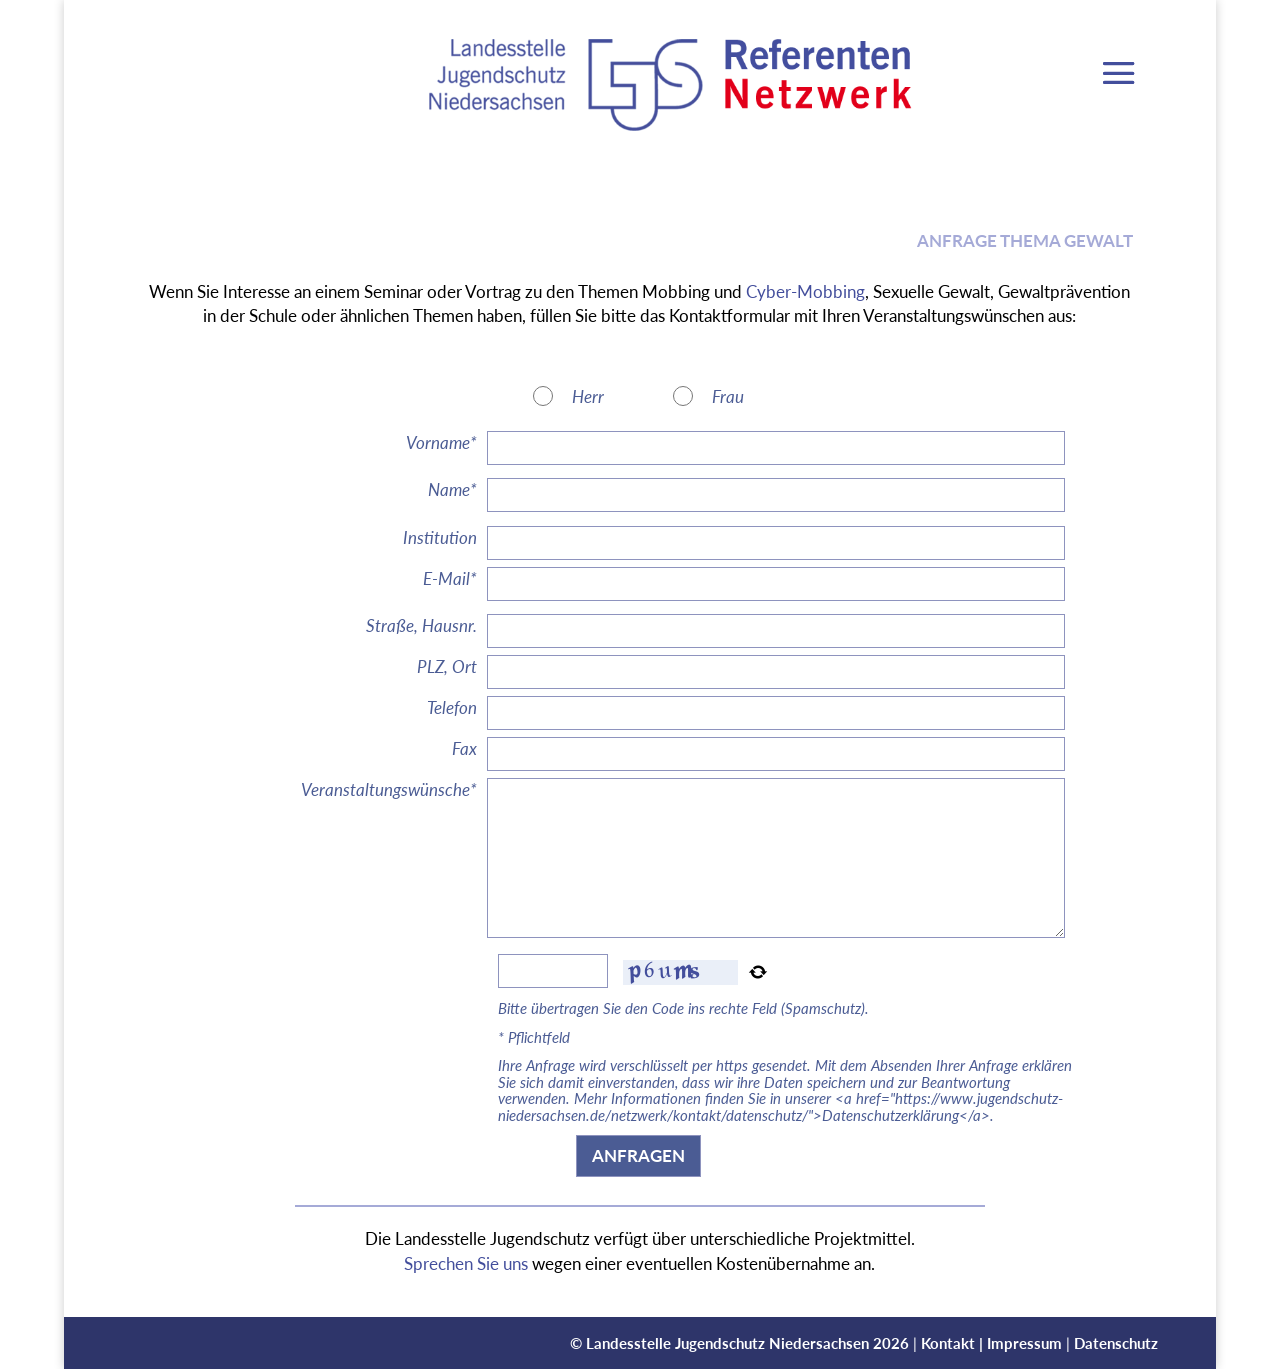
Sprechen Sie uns (466, 1264)
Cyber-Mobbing (805, 292)
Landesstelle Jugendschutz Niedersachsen (727, 1343)
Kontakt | (954, 1343)
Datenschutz (1116, 1343)
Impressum (1024, 1343)
